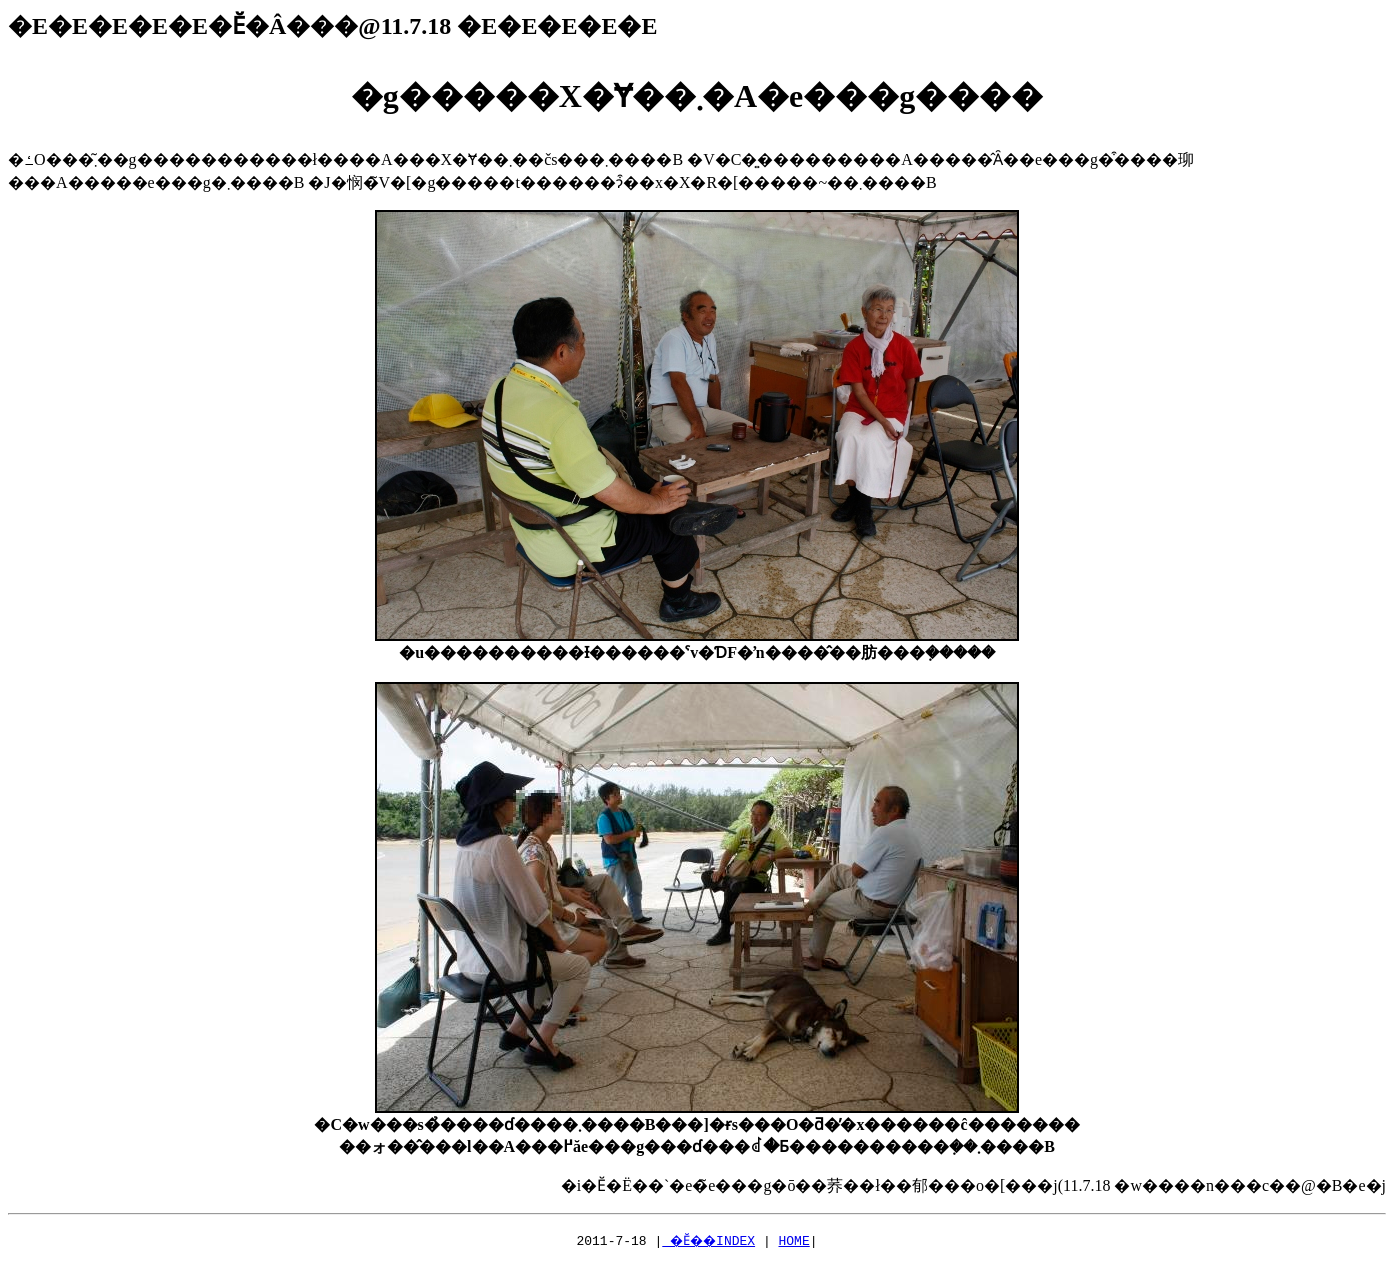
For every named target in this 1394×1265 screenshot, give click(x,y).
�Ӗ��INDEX (708, 1240)
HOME (798, 1240)
